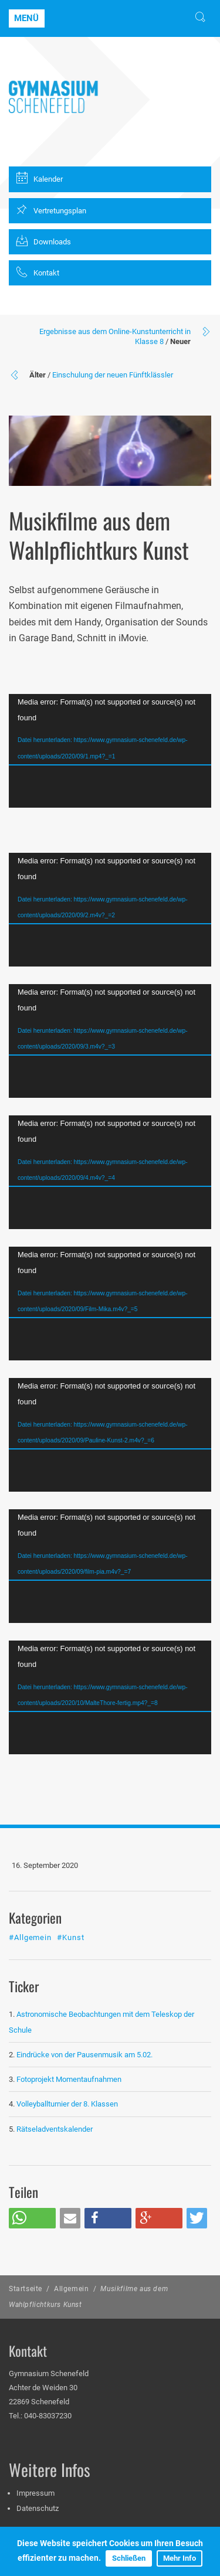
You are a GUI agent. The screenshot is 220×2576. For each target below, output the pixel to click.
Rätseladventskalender (54, 2129)
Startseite (25, 2289)
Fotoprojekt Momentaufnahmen (68, 2079)
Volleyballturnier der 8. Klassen (67, 2103)
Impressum (35, 2493)
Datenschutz (37, 2508)
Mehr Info (179, 2558)
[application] (110, 751)
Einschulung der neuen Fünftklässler (112, 374)
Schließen (128, 2558)
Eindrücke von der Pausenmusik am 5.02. (84, 2054)
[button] (32, 2218)
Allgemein (71, 2289)
